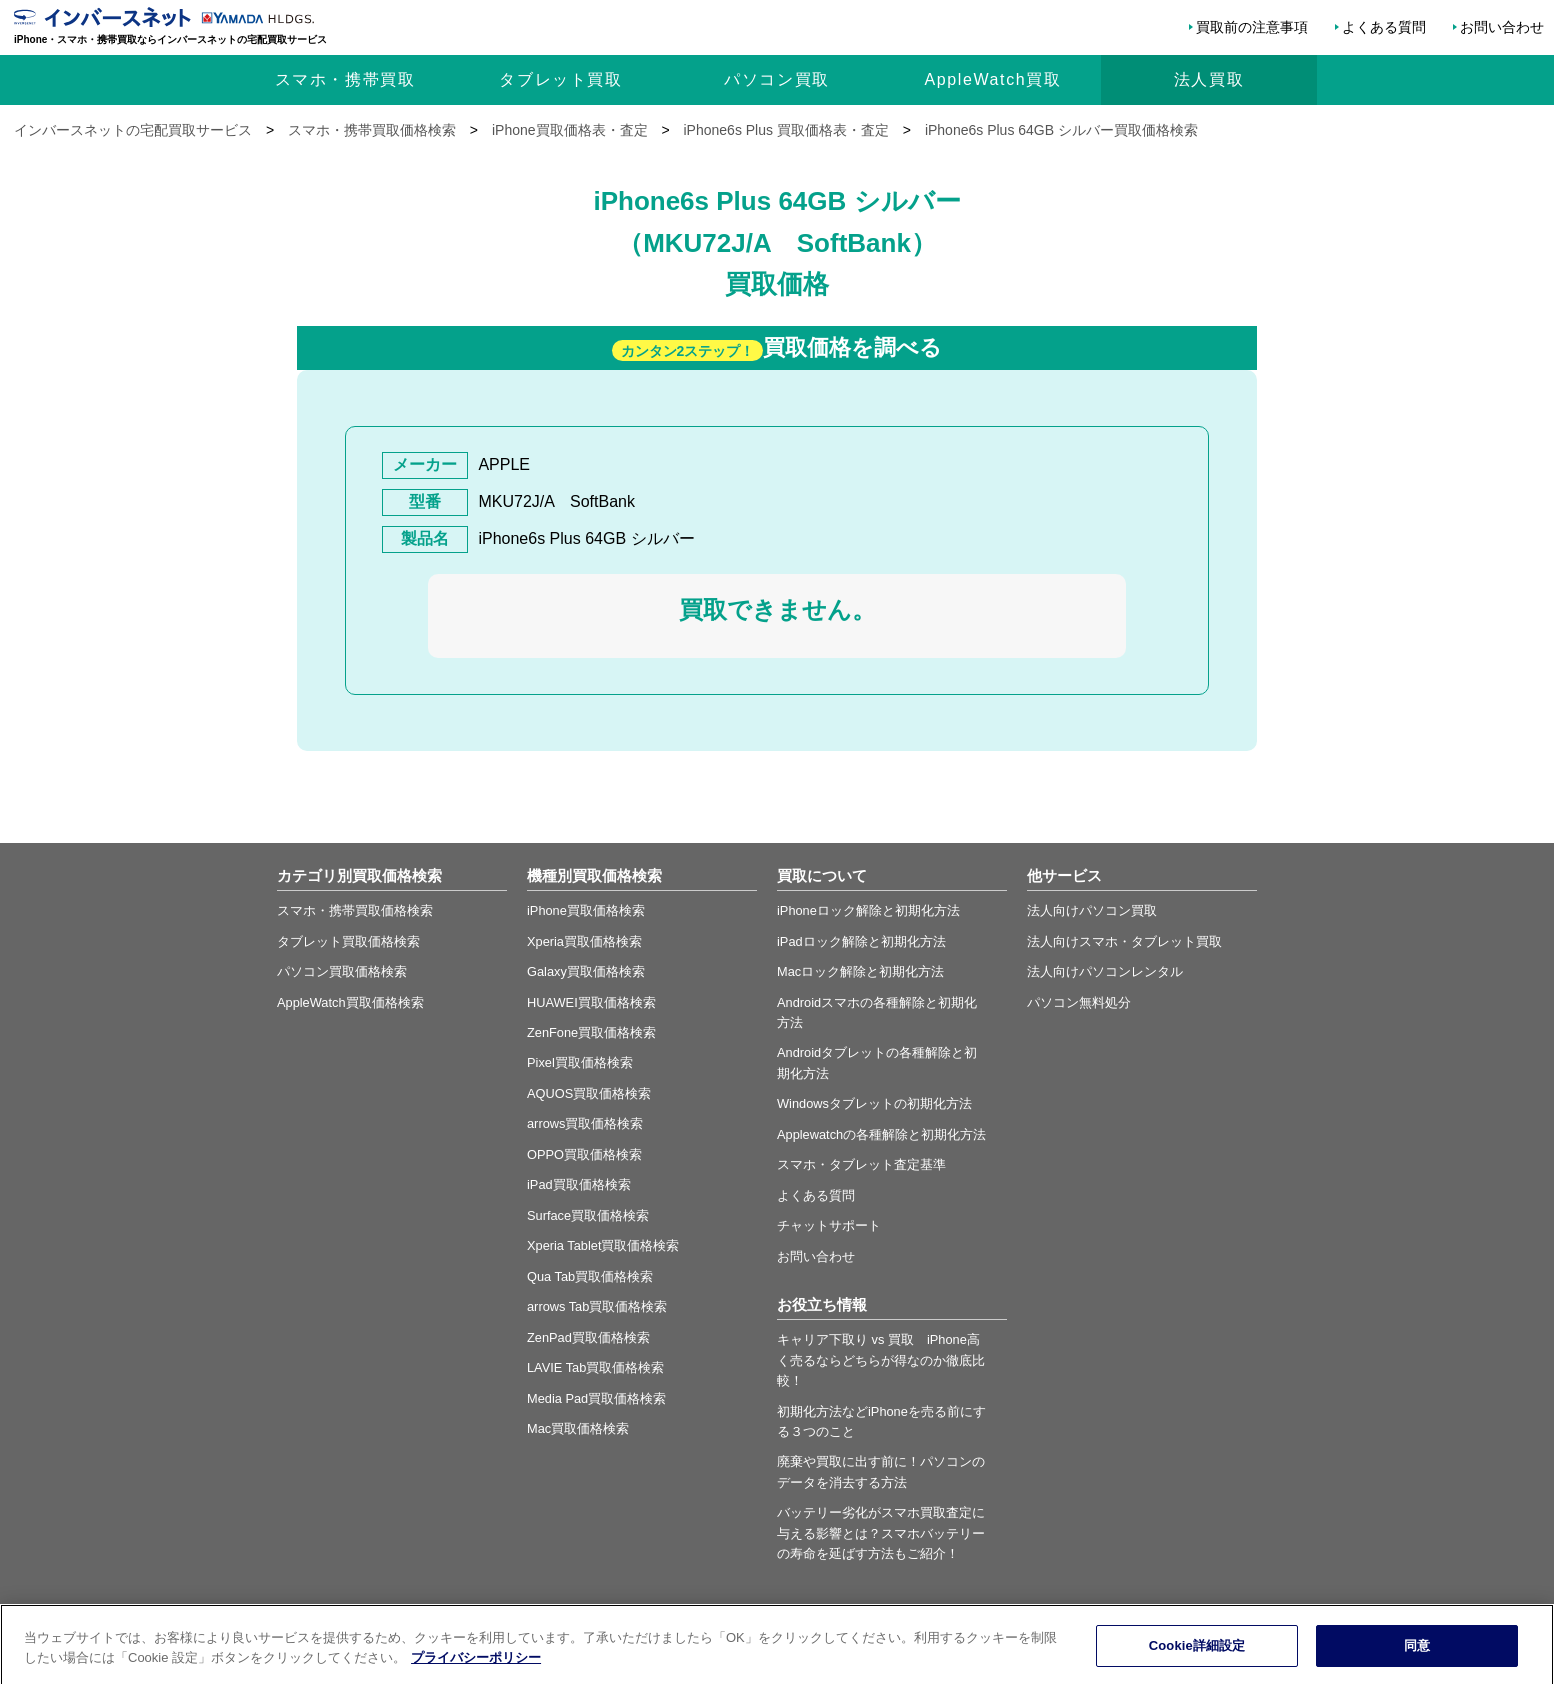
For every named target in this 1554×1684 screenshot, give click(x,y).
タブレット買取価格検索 (348, 941)
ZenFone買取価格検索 (591, 1032)
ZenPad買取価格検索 (588, 1337)
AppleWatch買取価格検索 (350, 1002)
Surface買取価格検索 (588, 1215)
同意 (1417, 1661)
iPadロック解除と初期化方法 (861, 941)
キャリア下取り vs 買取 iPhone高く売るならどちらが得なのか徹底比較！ (881, 1360)
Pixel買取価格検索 (580, 1062)
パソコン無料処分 (1079, 1002)
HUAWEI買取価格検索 (591, 1002)
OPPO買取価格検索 (584, 1154)
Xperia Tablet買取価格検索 (603, 1245)
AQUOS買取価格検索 (589, 1093)
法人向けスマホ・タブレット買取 (1124, 941)
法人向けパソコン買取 (1092, 910)
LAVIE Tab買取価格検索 (595, 1367)
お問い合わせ (1502, 27)
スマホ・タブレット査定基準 (861, 1164)
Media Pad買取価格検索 (596, 1398)
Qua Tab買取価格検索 (590, 1276)
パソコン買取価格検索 (342, 971)
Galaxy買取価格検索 (586, 971)
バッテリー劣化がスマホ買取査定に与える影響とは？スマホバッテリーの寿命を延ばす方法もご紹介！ (881, 1533)
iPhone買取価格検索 (586, 910)
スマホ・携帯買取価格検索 (355, 910)
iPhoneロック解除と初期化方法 (868, 910)
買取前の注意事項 (1252, 27)
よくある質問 (1384, 27)
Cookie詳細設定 (1197, 1661)
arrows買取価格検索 (585, 1123)
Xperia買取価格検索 (584, 941)
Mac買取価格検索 (578, 1428)
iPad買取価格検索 (579, 1184)
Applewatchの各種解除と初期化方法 (881, 1134)
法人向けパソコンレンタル (1105, 971)
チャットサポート (829, 1225)
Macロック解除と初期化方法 (860, 971)
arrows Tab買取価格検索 (597, 1306)
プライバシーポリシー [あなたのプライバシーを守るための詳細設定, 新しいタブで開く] (476, 1672)
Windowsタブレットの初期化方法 (874, 1103)
